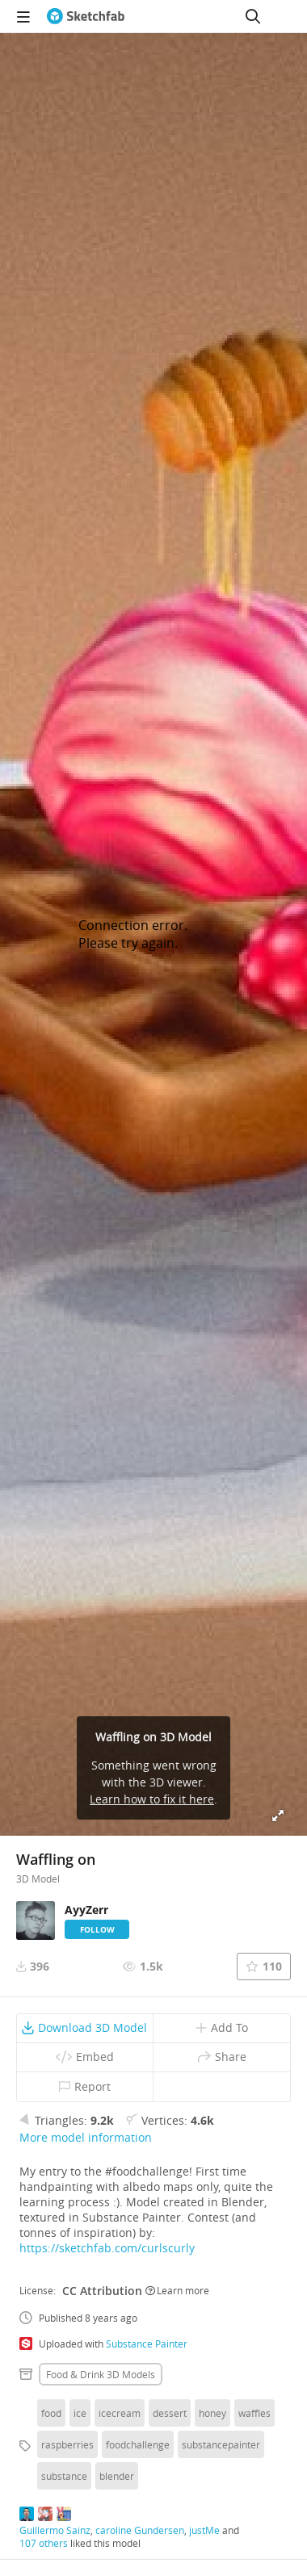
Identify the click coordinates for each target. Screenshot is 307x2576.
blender (116, 2475)
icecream (120, 2412)
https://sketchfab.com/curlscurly (107, 2248)
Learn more (177, 2290)
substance (64, 2475)
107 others (43, 2542)
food (51, 2412)
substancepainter (221, 2444)
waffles (254, 2412)
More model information (85, 2137)
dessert (170, 2412)
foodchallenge (138, 2444)
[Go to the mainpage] (85, 16)
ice (80, 2412)
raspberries (67, 2444)
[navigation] (23, 16)
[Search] (253, 16)
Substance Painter (146, 2343)
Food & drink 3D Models (100, 2374)
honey (212, 2412)
